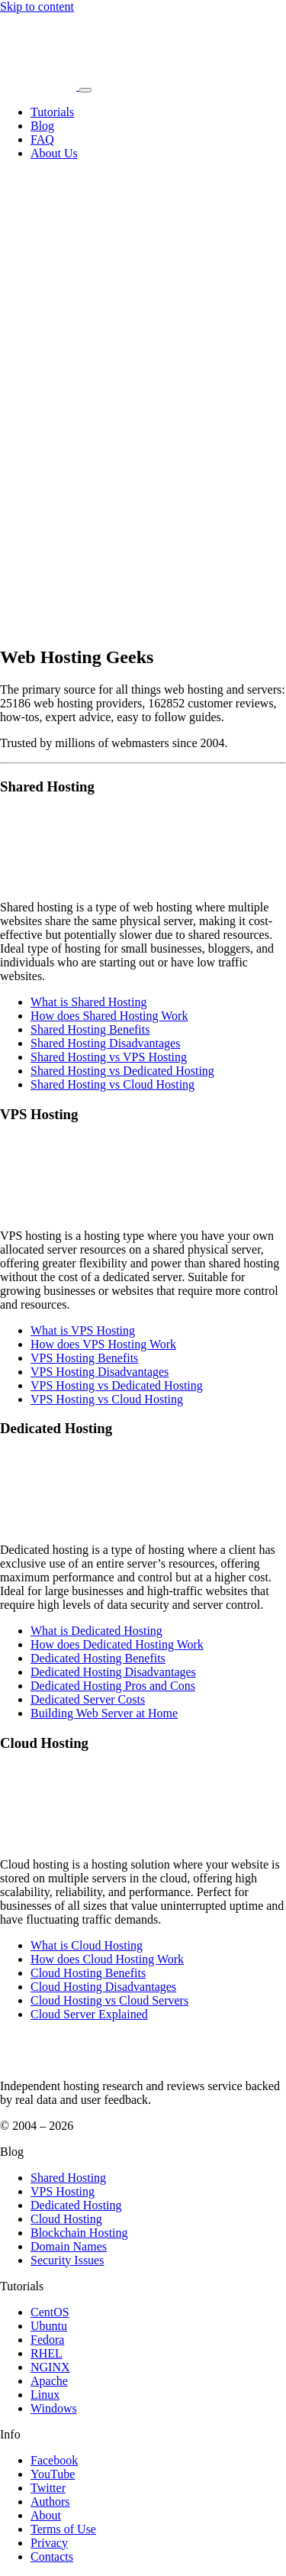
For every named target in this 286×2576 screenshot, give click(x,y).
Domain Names (69, 2246)
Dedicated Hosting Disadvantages (113, 1671)
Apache (49, 2380)
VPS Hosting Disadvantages (100, 1371)
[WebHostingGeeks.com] (35, 2059)
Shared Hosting (68, 2177)
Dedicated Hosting (76, 2205)
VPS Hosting (63, 2191)
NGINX (50, 2367)
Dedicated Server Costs (88, 1699)
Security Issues (67, 2260)
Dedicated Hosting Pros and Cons (113, 1685)
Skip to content (37, 6)
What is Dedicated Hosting (96, 1630)
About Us (54, 153)
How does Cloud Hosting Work (107, 1959)
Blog (42, 125)
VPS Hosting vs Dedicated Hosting (117, 1385)
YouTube (53, 2474)
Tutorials (52, 111)
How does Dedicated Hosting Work (117, 1644)
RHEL (47, 2353)
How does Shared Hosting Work (109, 1015)
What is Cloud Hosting (87, 1945)
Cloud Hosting (66, 2218)
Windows (54, 2408)
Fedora (47, 2339)
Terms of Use (63, 2529)
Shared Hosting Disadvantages (105, 1043)
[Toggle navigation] (85, 90)
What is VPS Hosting (83, 1330)
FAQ (42, 139)
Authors (50, 2501)
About (46, 2515)
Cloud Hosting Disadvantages (103, 1986)
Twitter (48, 2487)
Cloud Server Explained (89, 2014)
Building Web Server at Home (104, 1713)
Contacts (52, 2556)
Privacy (49, 2542)
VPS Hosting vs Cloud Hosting (107, 1399)
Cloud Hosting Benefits (88, 1972)
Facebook (54, 2460)
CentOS (50, 2312)
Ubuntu (49, 2325)
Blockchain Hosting (79, 2232)
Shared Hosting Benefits (90, 1029)
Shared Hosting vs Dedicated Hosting (122, 1070)
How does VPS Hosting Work (103, 1344)
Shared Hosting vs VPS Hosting (109, 1056)
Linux (45, 2394)
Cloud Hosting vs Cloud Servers (109, 2000)
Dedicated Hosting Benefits (98, 1658)
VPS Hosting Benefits (84, 1357)
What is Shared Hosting (88, 1001)
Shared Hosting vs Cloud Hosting (112, 1084)
